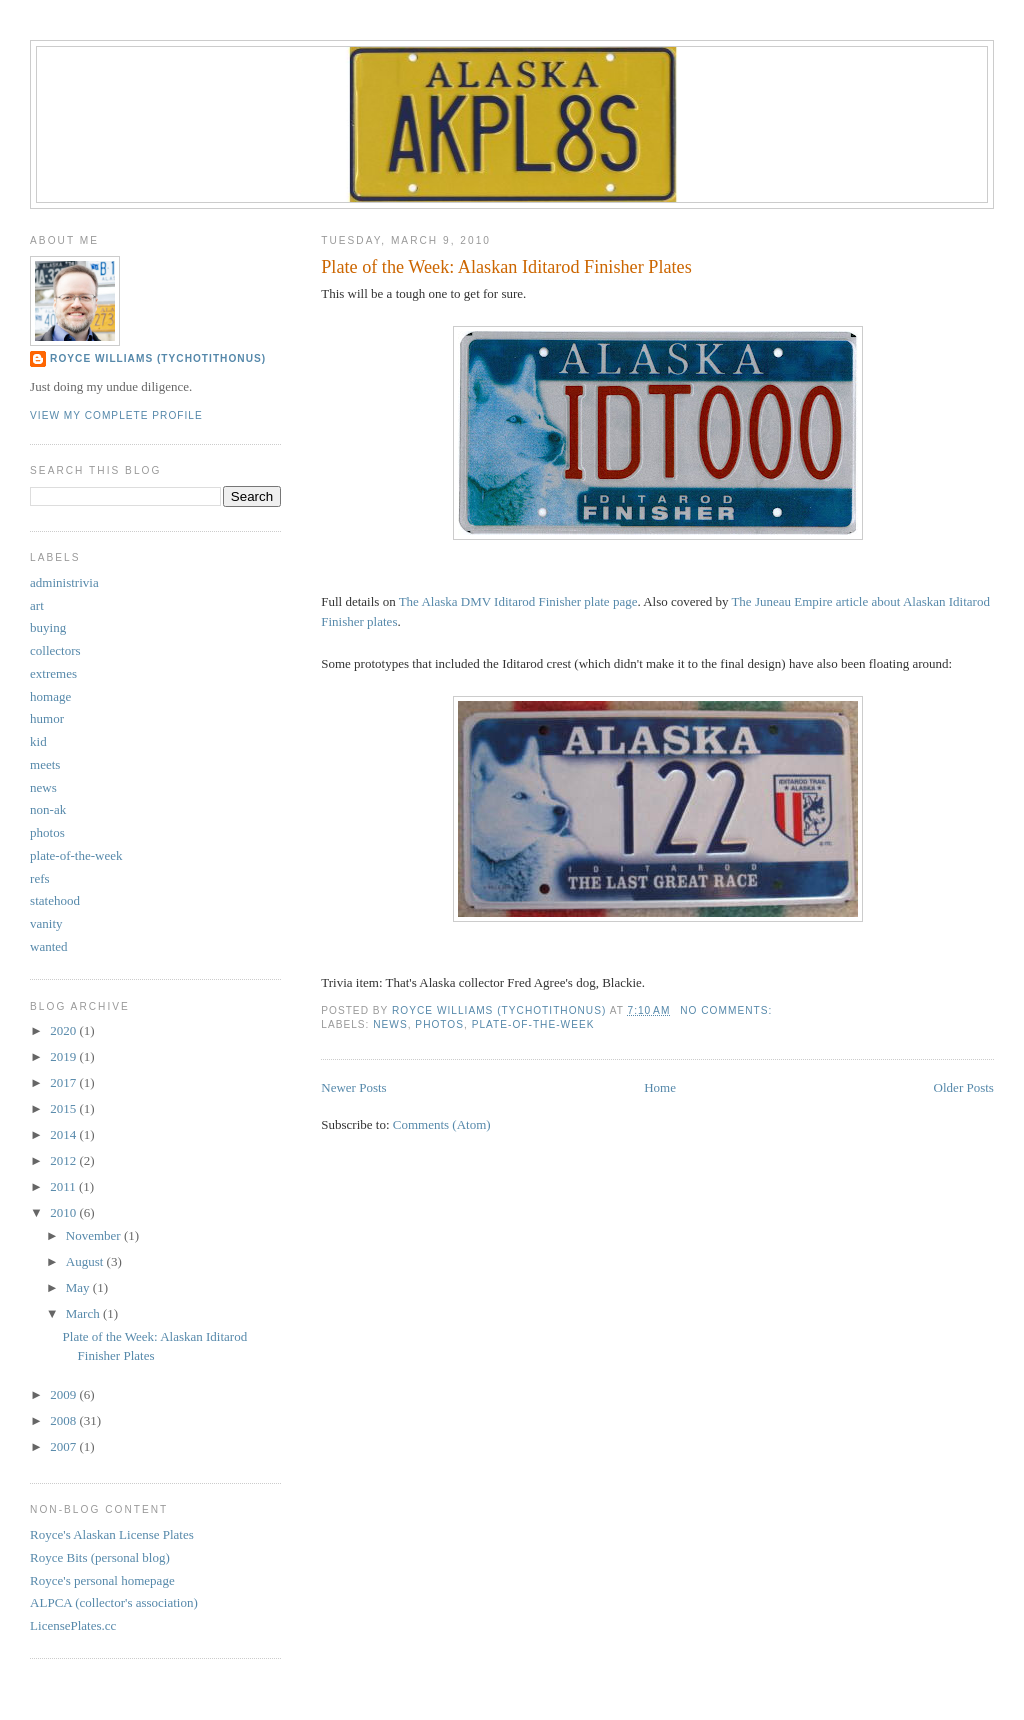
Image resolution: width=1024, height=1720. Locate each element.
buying (48, 627)
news (390, 1024)
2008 (64, 1420)
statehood (55, 900)
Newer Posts (353, 1087)
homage (50, 696)
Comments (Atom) (442, 1124)
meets (45, 764)
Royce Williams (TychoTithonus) (158, 358)
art (37, 605)
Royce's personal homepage (102, 1580)
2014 (64, 1134)
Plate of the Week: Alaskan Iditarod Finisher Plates (506, 267)
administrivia (64, 582)
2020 (64, 1030)
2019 (64, 1056)
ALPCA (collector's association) (114, 1602)
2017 (64, 1082)
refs (40, 878)
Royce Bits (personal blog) (100, 1557)
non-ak (48, 809)
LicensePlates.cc (73, 1625)
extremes (53, 673)
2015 (64, 1108)
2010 (64, 1212)
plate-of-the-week (533, 1024)
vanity (46, 923)
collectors (55, 650)
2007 (64, 1446)
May (79, 1287)
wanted (49, 946)
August (86, 1261)
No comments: (728, 1010)
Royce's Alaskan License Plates (112, 1534)
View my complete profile (116, 415)
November (95, 1235)
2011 (64, 1186)
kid (38, 741)
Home (660, 1087)
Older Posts (964, 1087)
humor (47, 718)
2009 (64, 1394)
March (84, 1313)
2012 (64, 1160)
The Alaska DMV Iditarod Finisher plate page (518, 601)
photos (439, 1024)
